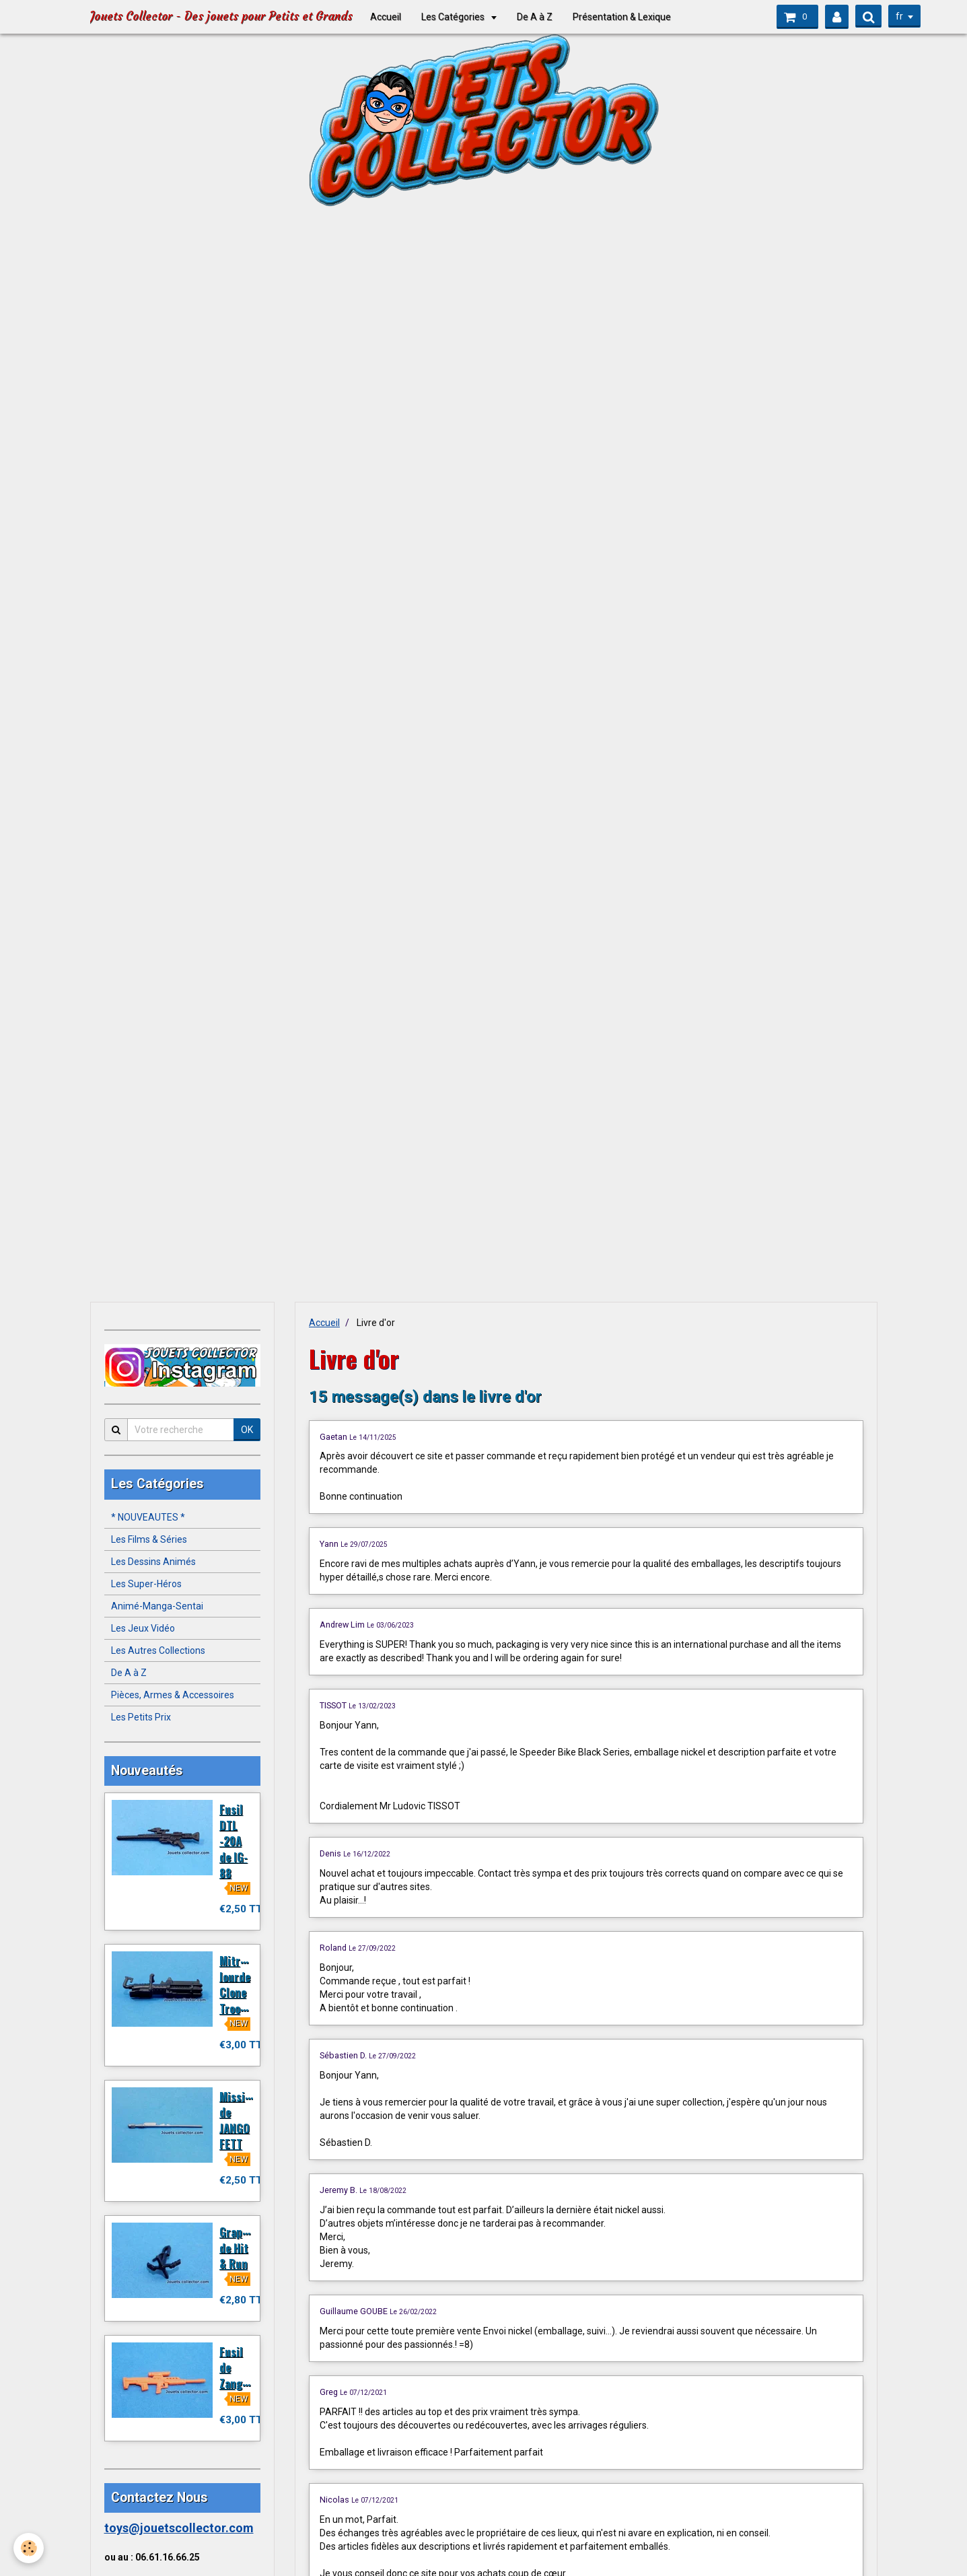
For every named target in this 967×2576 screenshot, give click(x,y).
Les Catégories (454, 16)
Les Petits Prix (141, 1717)
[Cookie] (28, 2548)
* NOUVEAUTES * (148, 1517)
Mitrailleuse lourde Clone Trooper (248, 1984)
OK (247, 1429)
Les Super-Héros (146, 1583)
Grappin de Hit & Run (238, 2247)
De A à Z (534, 16)
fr (899, 16)
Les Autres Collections (158, 1650)
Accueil (385, 16)
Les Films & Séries (149, 1539)
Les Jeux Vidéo (143, 1628)
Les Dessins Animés (153, 1561)
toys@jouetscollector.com (179, 2528)
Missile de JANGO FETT (236, 2119)
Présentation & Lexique (622, 16)
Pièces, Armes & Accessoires (172, 1695)
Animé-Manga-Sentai (157, 1606)
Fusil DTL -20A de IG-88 (233, 1841)
